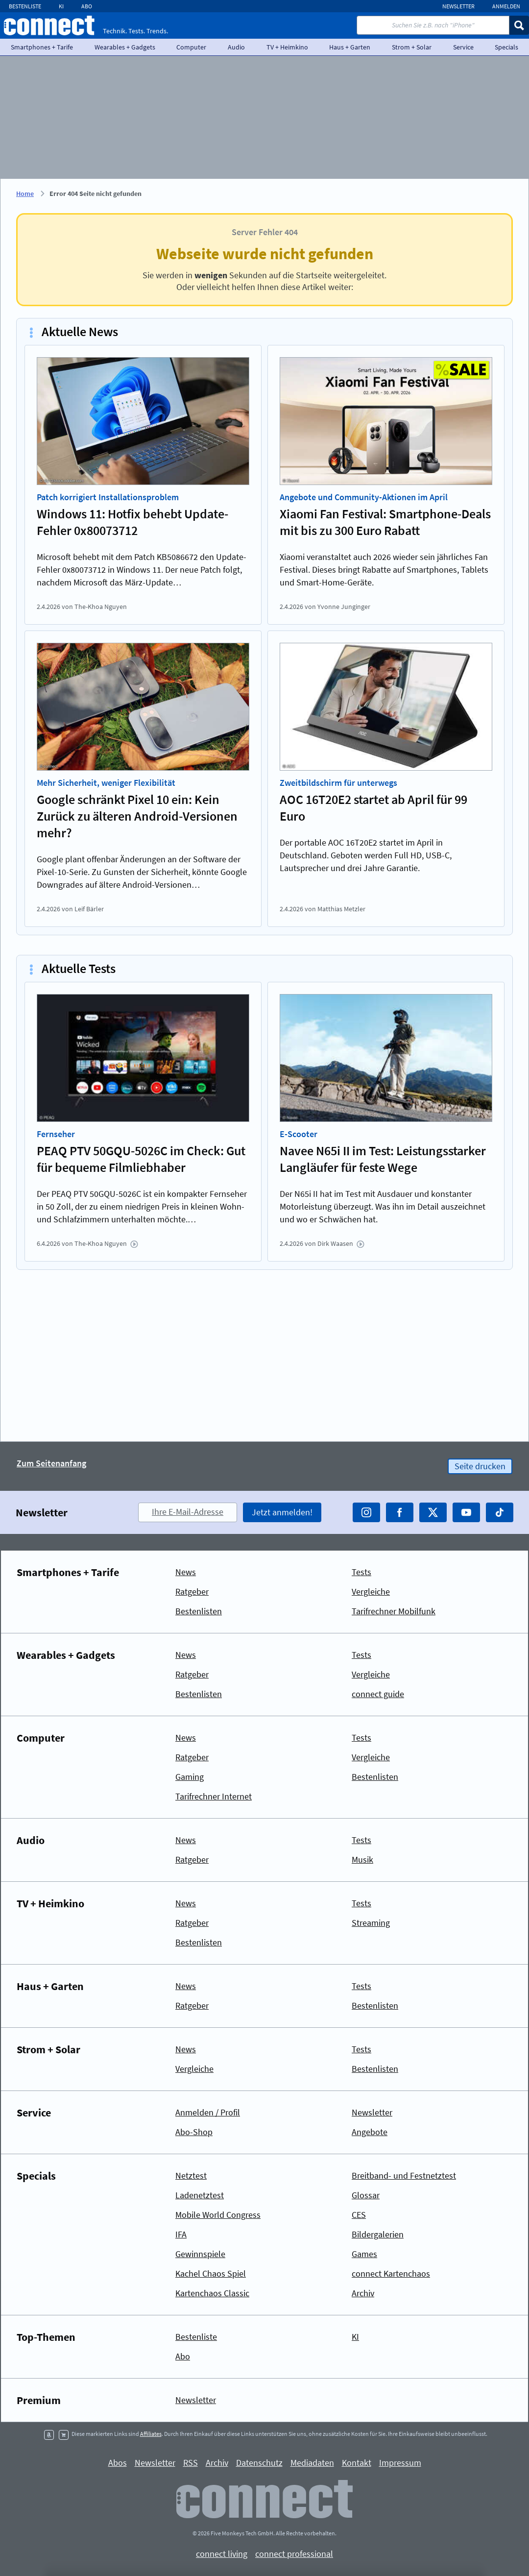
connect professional (294, 2554)
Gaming (189, 1776)
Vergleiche (371, 1591)
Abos (117, 2462)
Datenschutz (259, 2462)
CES (359, 2214)
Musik (362, 1859)
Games (364, 2254)
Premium (39, 2400)
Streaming (371, 1922)
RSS (190, 2462)
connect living (221, 2554)
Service (463, 47)
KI (61, 6)
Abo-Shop (194, 2132)
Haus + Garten (349, 47)
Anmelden (506, 6)
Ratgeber (192, 1591)
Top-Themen (46, 2337)
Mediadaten (312, 2462)
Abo (86, 6)
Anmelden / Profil (207, 2112)
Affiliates (151, 2433)
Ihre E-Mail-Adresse (187, 1511)
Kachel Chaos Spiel (210, 2273)
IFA (181, 2234)
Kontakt (356, 2462)
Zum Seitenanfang (51, 1463)
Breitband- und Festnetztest (404, 2175)
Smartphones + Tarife (42, 47)
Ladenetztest (199, 2195)
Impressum (400, 2462)
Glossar (366, 2195)
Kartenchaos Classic (212, 2293)
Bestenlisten (198, 1611)
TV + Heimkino (287, 47)
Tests (361, 1572)
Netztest (191, 2175)
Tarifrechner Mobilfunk (393, 1611)
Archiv (363, 2293)
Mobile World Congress (218, 2214)
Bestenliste (25, 6)
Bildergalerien (378, 2234)
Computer (191, 47)
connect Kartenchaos (391, 2273)
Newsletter (458, 6)
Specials (36, 2176)
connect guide (378, 1694)
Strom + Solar (412, 47)
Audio (236, 47)
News (185, 1572)
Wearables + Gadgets (125, 47)
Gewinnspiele (200, 2254)
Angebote (369, 2132)
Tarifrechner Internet (213, 1796)
